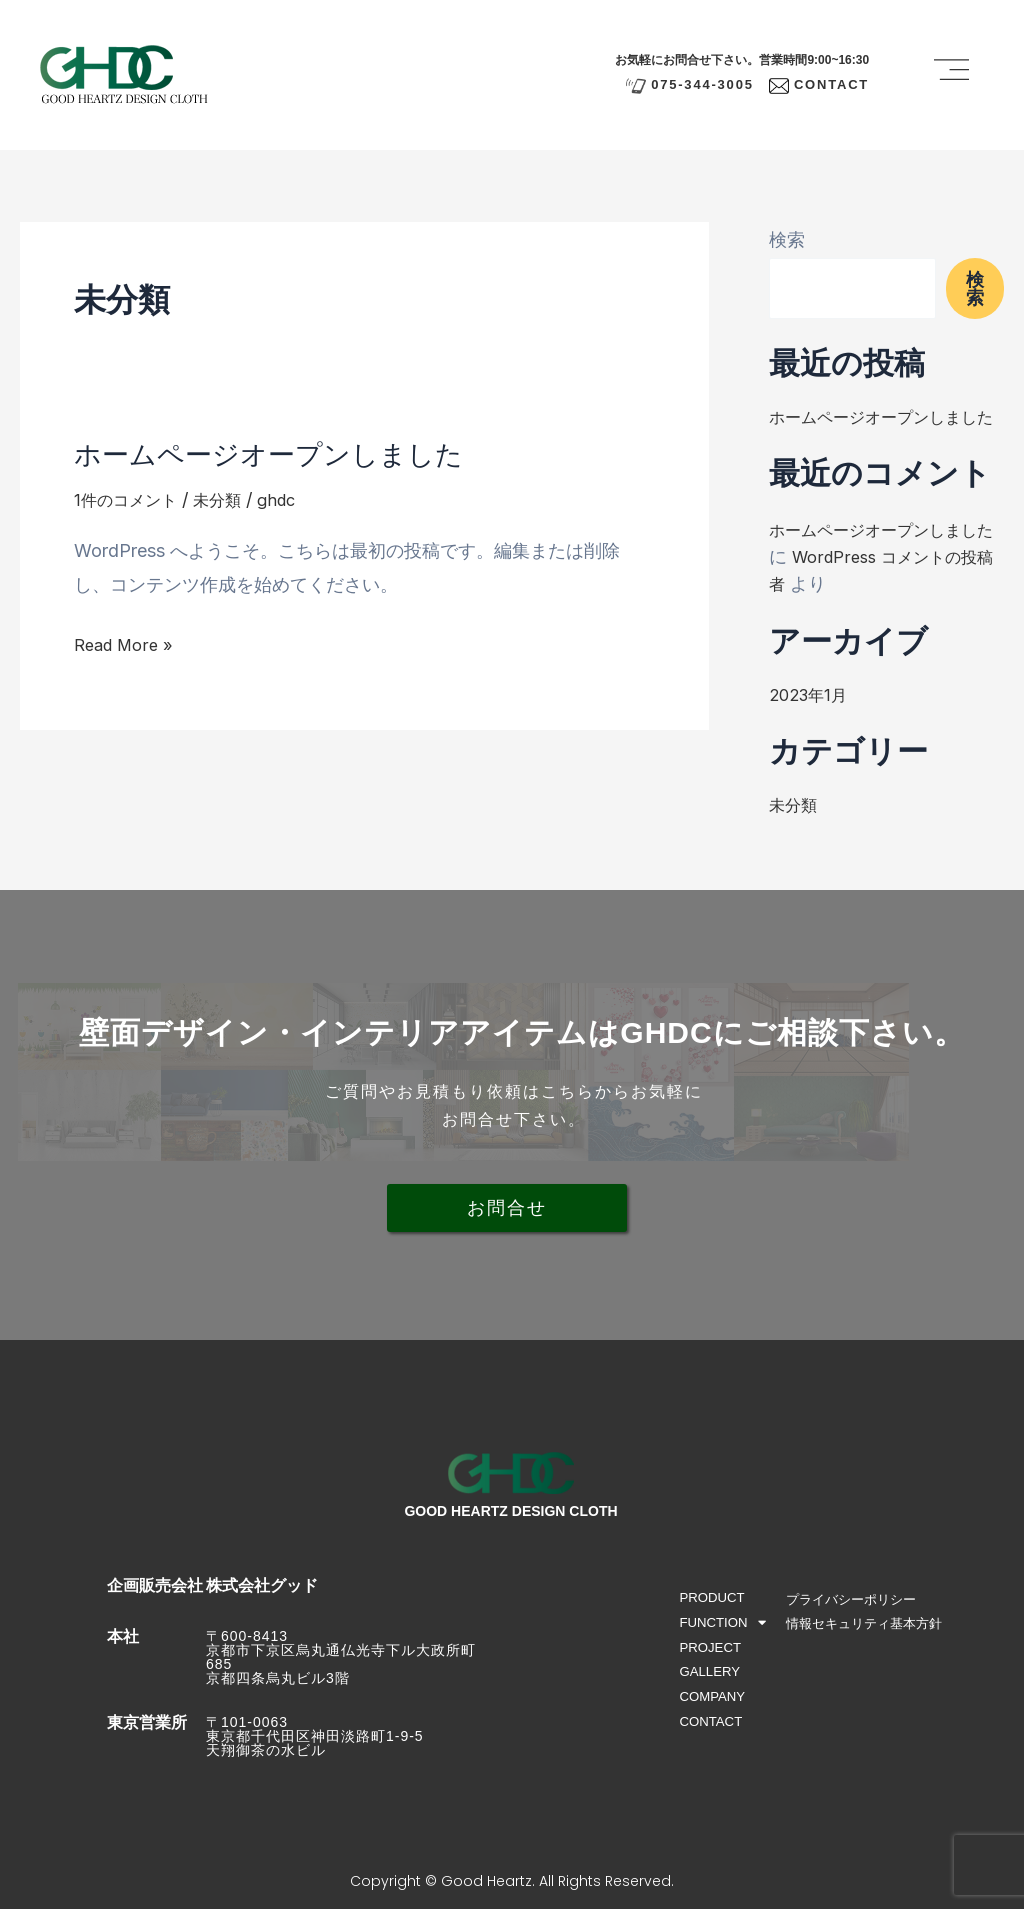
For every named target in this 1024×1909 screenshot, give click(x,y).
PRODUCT (713, 1598)
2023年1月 (813, 721)
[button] (952, 74)
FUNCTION (723, 1624)
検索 (787, 239)
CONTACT (712, 1728)
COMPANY (714, 1702)
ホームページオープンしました (289, 452)
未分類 (232, 499)
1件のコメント (131, 499)
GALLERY (711, 1676)
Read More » (127, 644)
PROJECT (711, 1650)
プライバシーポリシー (859, 1599)
